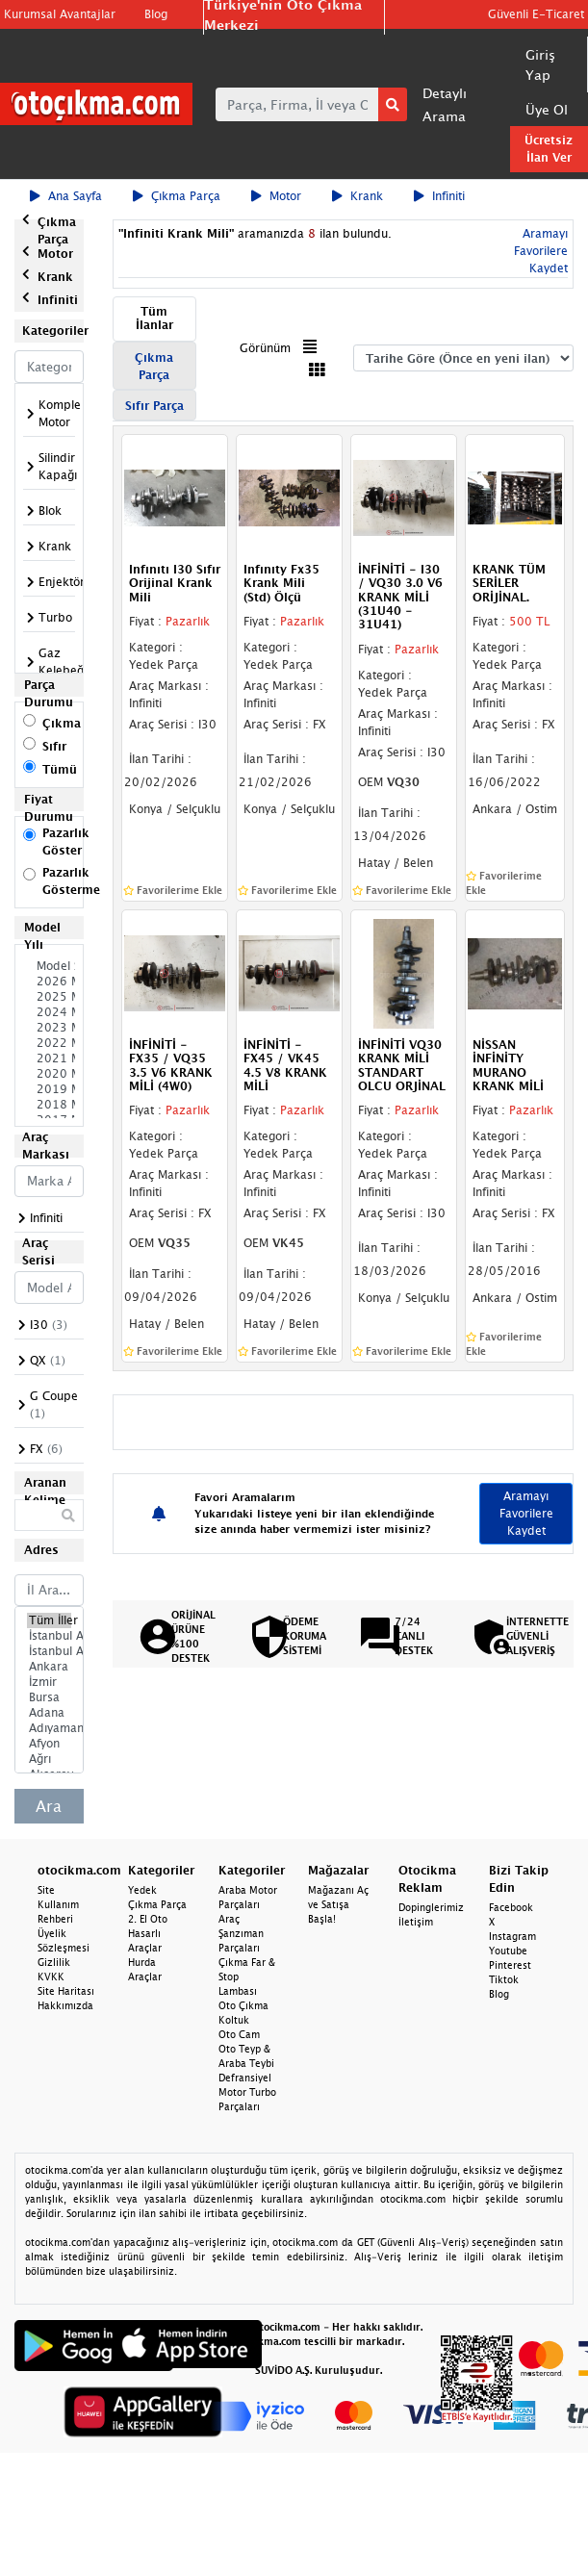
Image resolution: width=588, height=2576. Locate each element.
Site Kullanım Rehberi (58, 1904)
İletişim (415, 1921)
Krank (357, 196)
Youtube (508, 1950)
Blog (155, 14)
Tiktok (504, 1979)
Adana (49, 1713)
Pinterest (510, 1965)
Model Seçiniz (49, 966)
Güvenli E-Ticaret (536, 14)
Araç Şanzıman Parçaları (241, 1933)
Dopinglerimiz (431, 1907)
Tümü (59, 769)
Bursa (49, 1697)
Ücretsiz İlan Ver (548, 149)
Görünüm (265, 348)
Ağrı (49, 1759)
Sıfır (54, 746)
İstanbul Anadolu (49, 1651)
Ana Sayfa (66, 196)
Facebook (511, 1907)
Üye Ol (546, 109)
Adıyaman (49, 1728)
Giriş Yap (540, 64)
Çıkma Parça (176, 196)
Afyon (49, 1743)
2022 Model (49, 1043)
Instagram (512, 1936)
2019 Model (49, 1089)
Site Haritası (66, 1991)
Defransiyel (244, 2077)
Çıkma (61, 723)
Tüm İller (49, 1620)
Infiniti (439, 196)
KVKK (51, 1976)
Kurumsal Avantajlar (59, 14)
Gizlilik (54, 1962)
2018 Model (49, 1104)
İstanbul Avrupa (49, 1636)
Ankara (49, 1666)
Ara (49, 1806)
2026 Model (49, 981)
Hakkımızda (65, 2005)
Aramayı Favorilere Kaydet (541, 250)
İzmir (49, 1682)
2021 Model (49, 1058)
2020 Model (49, 1074)
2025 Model (49, 997)
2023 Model (49, 1027)
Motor (276, 196)
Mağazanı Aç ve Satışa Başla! (338, 1904)
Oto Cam (239, 2034)
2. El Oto (147, 1919)
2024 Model (49, 1012)
